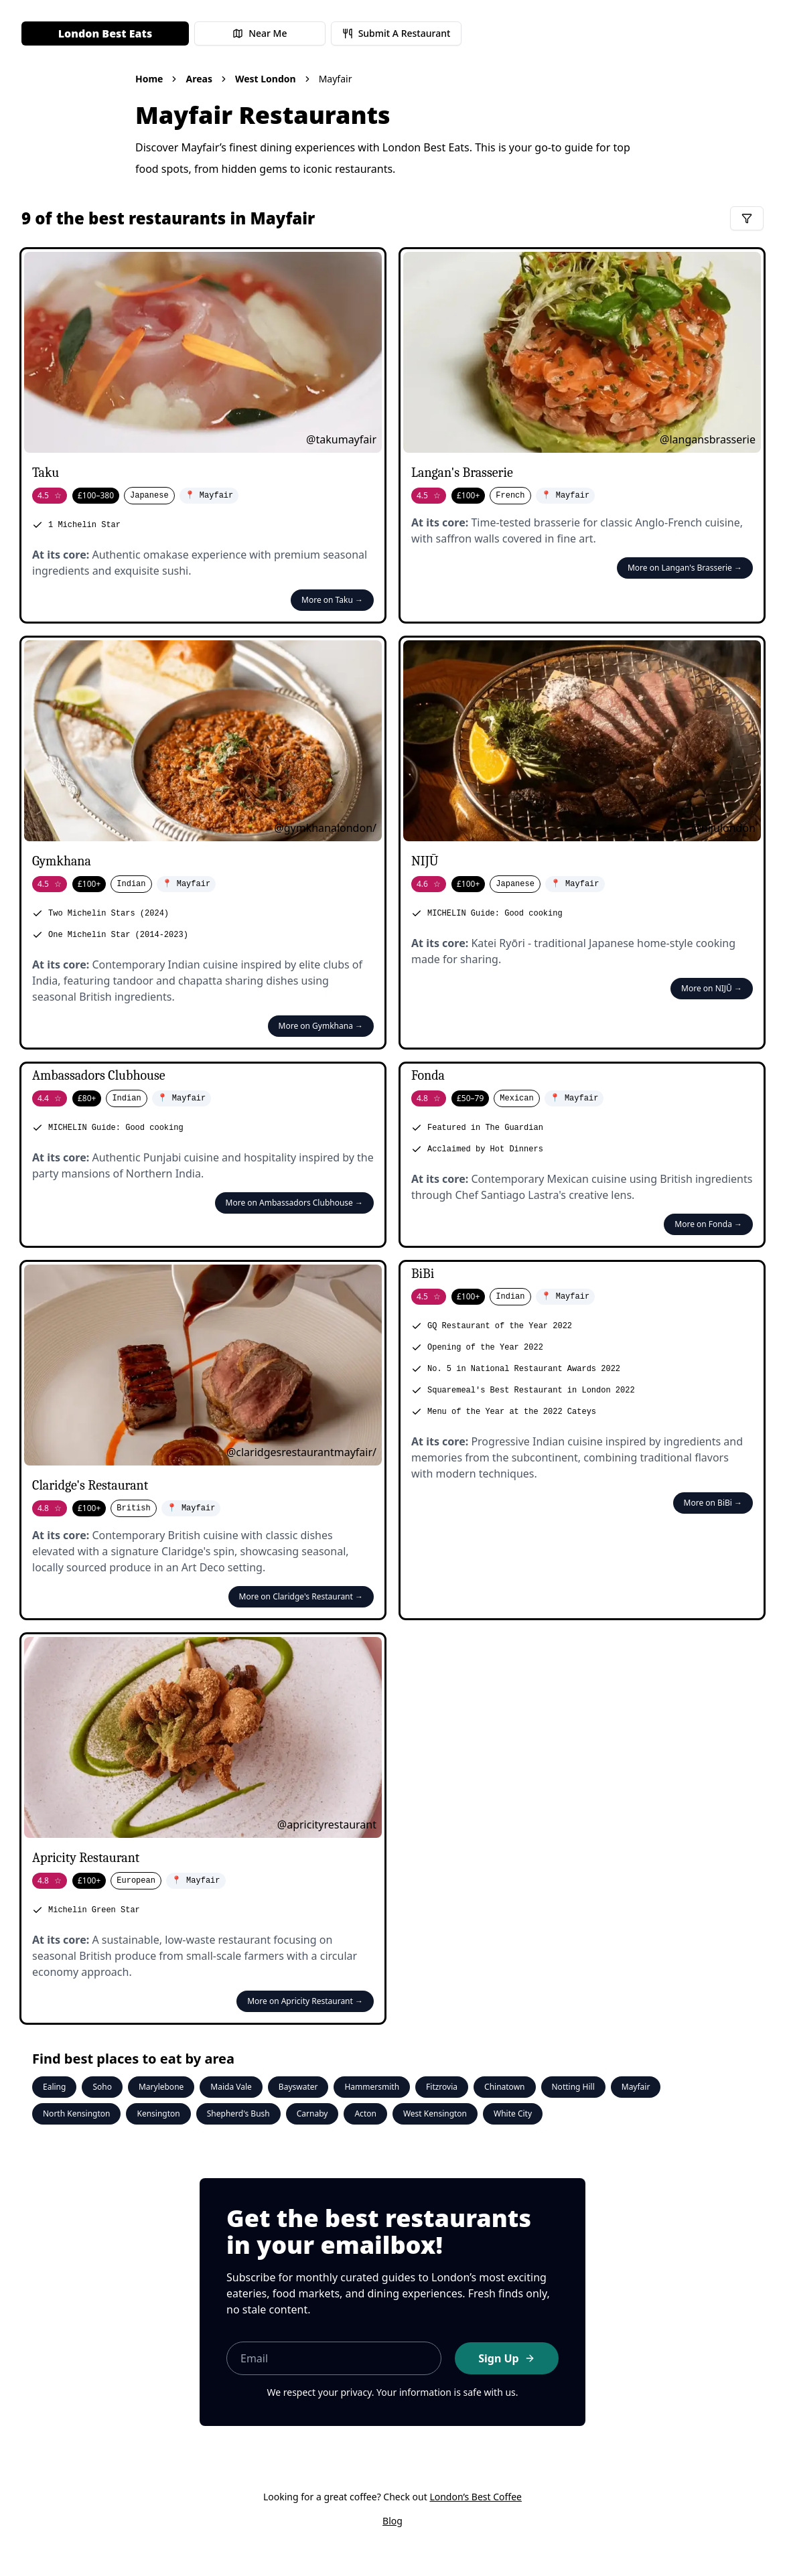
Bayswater (298, 2086)
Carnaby (312, 2113)
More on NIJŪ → (711, 988)
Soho (102, 2086)
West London (265, 78)
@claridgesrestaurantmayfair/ (301, 1452)
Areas (199, 78)
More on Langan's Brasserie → (685, 567)
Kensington (158, 2113)
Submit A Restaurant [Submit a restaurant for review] (396, 33)
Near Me (259, 33)
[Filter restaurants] (747, 218)
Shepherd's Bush (238, 2113)
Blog (392, 2520)
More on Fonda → (708, 1224)
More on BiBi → (713, 1502)
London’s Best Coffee (475, 2496)
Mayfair (636, 2086)
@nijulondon (723, 827)
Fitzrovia (441, 2086)
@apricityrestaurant (326, 1824)
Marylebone (161, 2086)
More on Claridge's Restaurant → (301, 1596)
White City (513, 2113)
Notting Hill (573, 2086)
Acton (365, 2113)
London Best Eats (105, 33)
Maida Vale (231, 2086)
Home (149, 78)
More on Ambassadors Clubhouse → (294, 1202)
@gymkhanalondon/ (325, 827)
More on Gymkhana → (321, 1025)
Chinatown (504, 2086)
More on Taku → (332, 599)
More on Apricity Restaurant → (305, 2001)
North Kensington (76, 2113)
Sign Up (506, 2358)
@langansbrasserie (708, 439)
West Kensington (435, 2113)
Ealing (54, 2086)
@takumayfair (341, 439)
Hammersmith (371, 2086)
